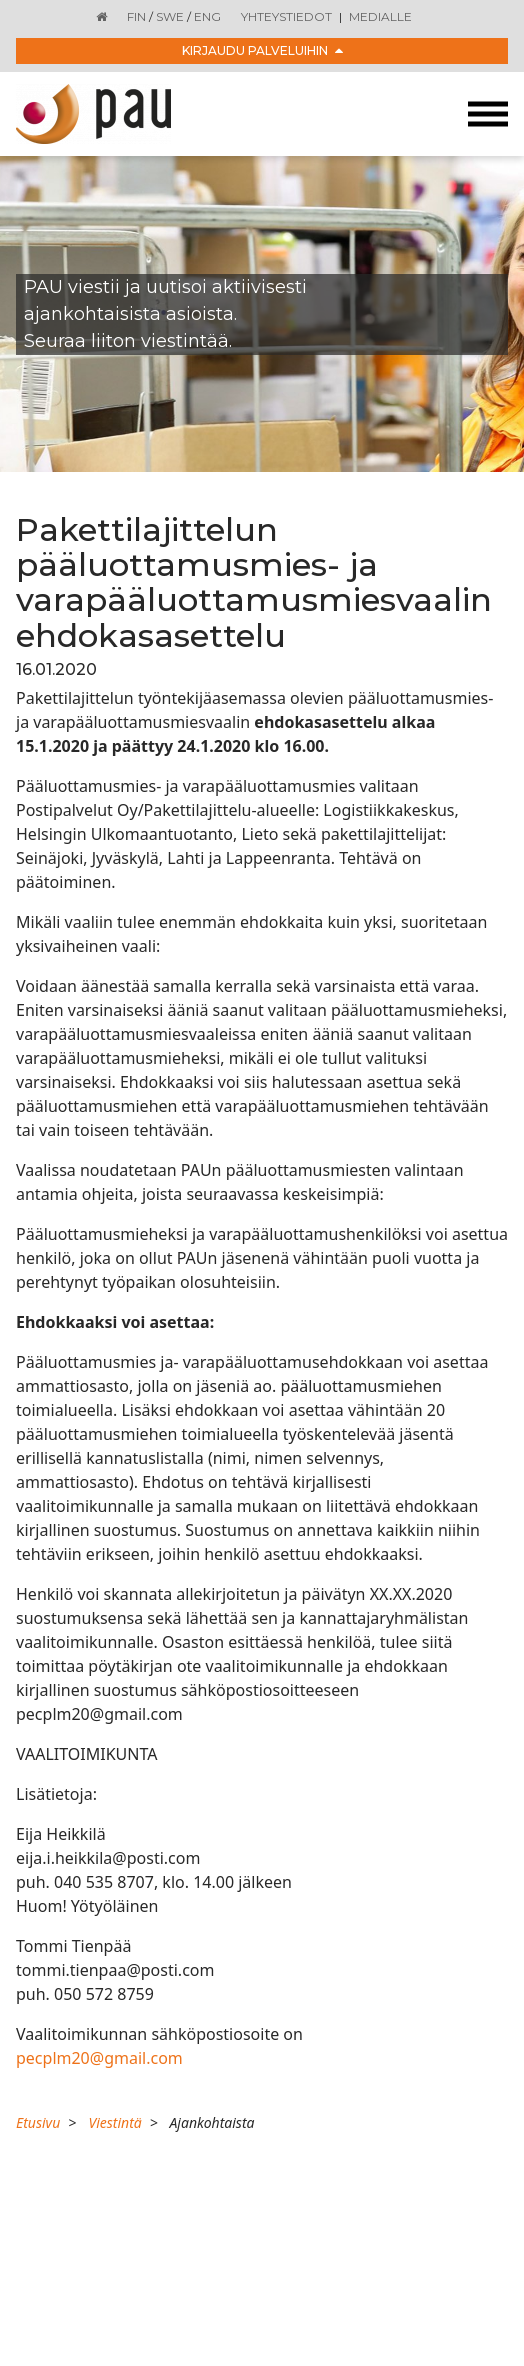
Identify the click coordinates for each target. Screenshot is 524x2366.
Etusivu (38, 2122)
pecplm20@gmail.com (99, 2058)
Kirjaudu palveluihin (262, 50)
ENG (207, 16)
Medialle (380, 16)
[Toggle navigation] (488, 114)
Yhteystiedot (286, 16)
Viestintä (114, 2122)
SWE (170, 16)
